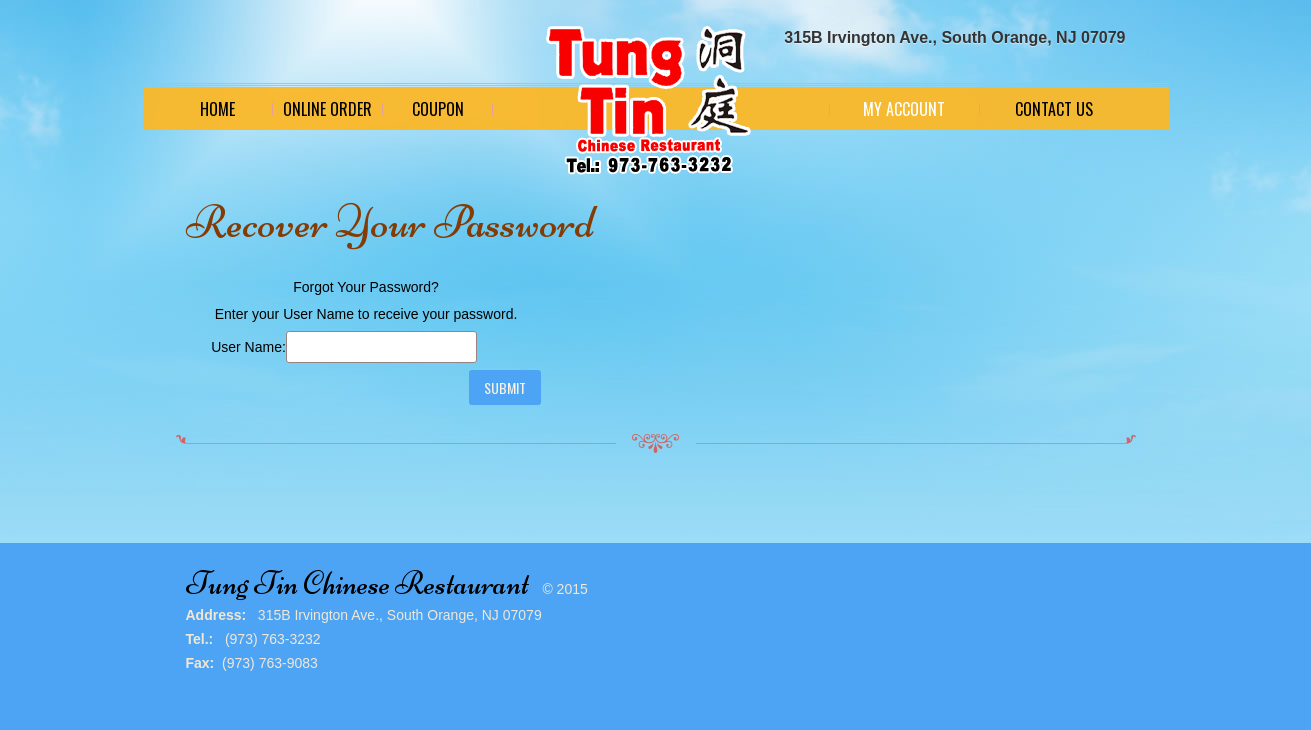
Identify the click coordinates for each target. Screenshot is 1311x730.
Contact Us (1054, 109)
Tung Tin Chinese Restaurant (357, 583)
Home (217, 109)
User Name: (248, 347)
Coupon (438, 109)
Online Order (327, 109)
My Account (904, 109)
